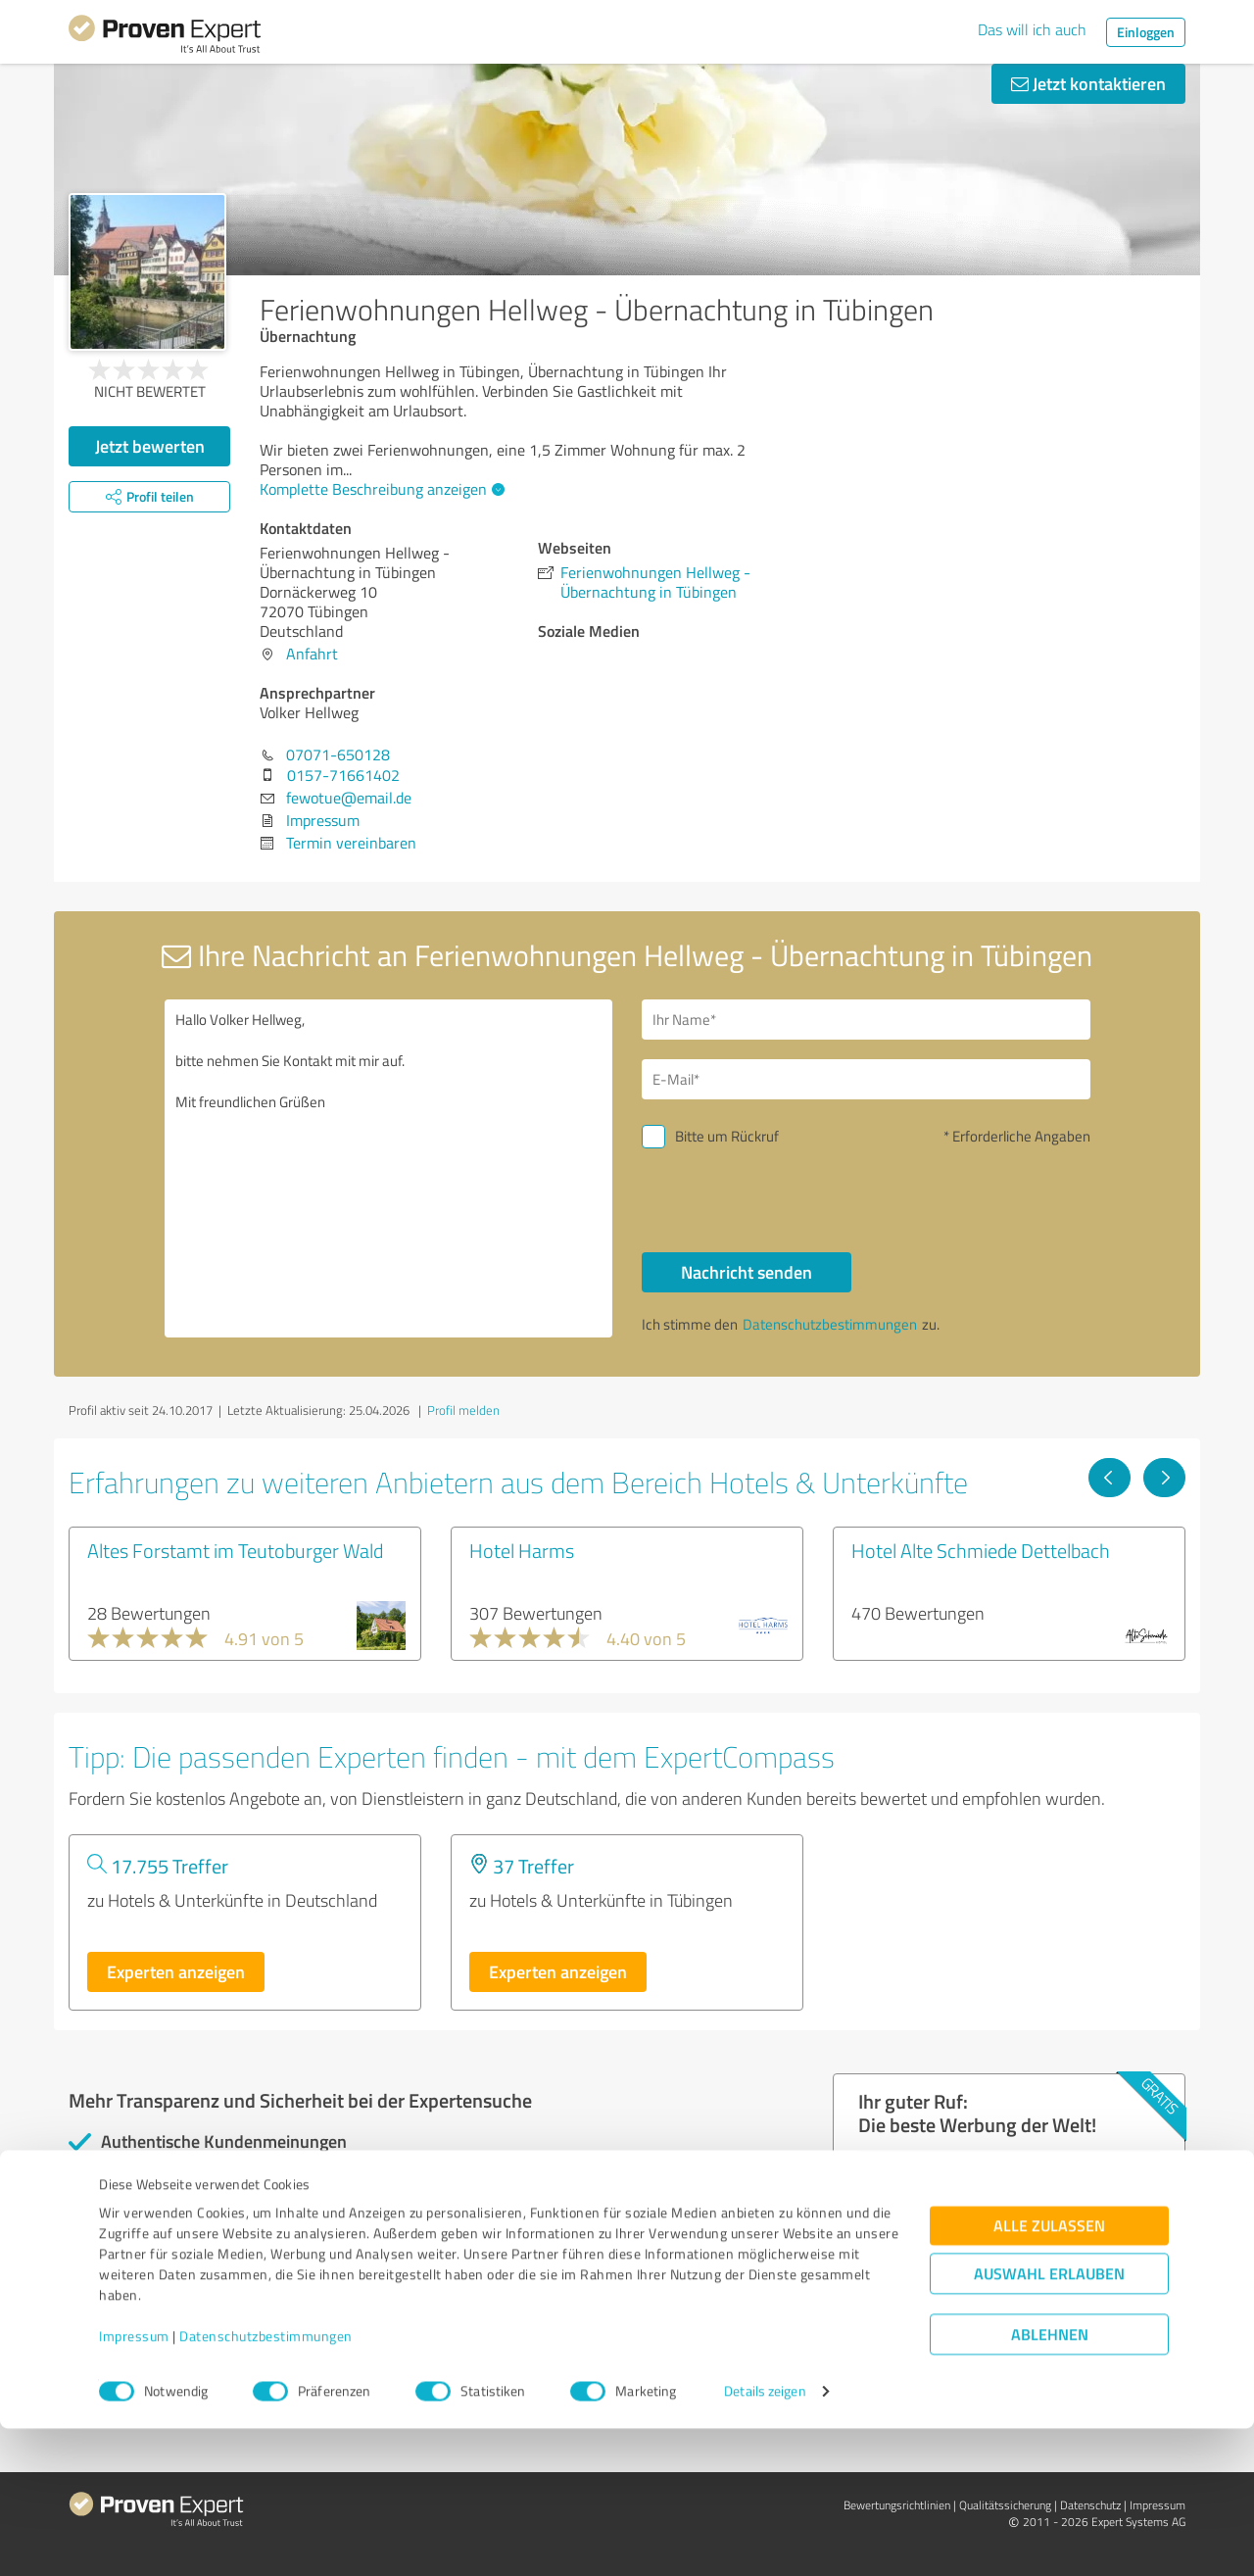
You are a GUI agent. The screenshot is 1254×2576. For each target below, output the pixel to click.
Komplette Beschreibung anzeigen (380, 489)
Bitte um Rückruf (727, 1136)
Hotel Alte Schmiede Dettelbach (980, 1550)
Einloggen (1146, 32)
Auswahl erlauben (1049, 2421)
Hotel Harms (521, 1550)
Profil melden (463, 1410)
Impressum (134, 2484)
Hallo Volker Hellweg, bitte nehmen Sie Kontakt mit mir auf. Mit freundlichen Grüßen (389, 1168)
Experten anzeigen (176, 1971)
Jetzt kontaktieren (1088, 83)
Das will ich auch (1032, 29)
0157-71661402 (343, 775)
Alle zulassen (1049, 2373)
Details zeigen (764, 2539)
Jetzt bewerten (150, 446)
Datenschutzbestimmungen (266, 2484)
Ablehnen (1049, 2482)
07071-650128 (338, 754)
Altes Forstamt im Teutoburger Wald (235, 1550)
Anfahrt (312, 653)
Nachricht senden (746, 1272)
